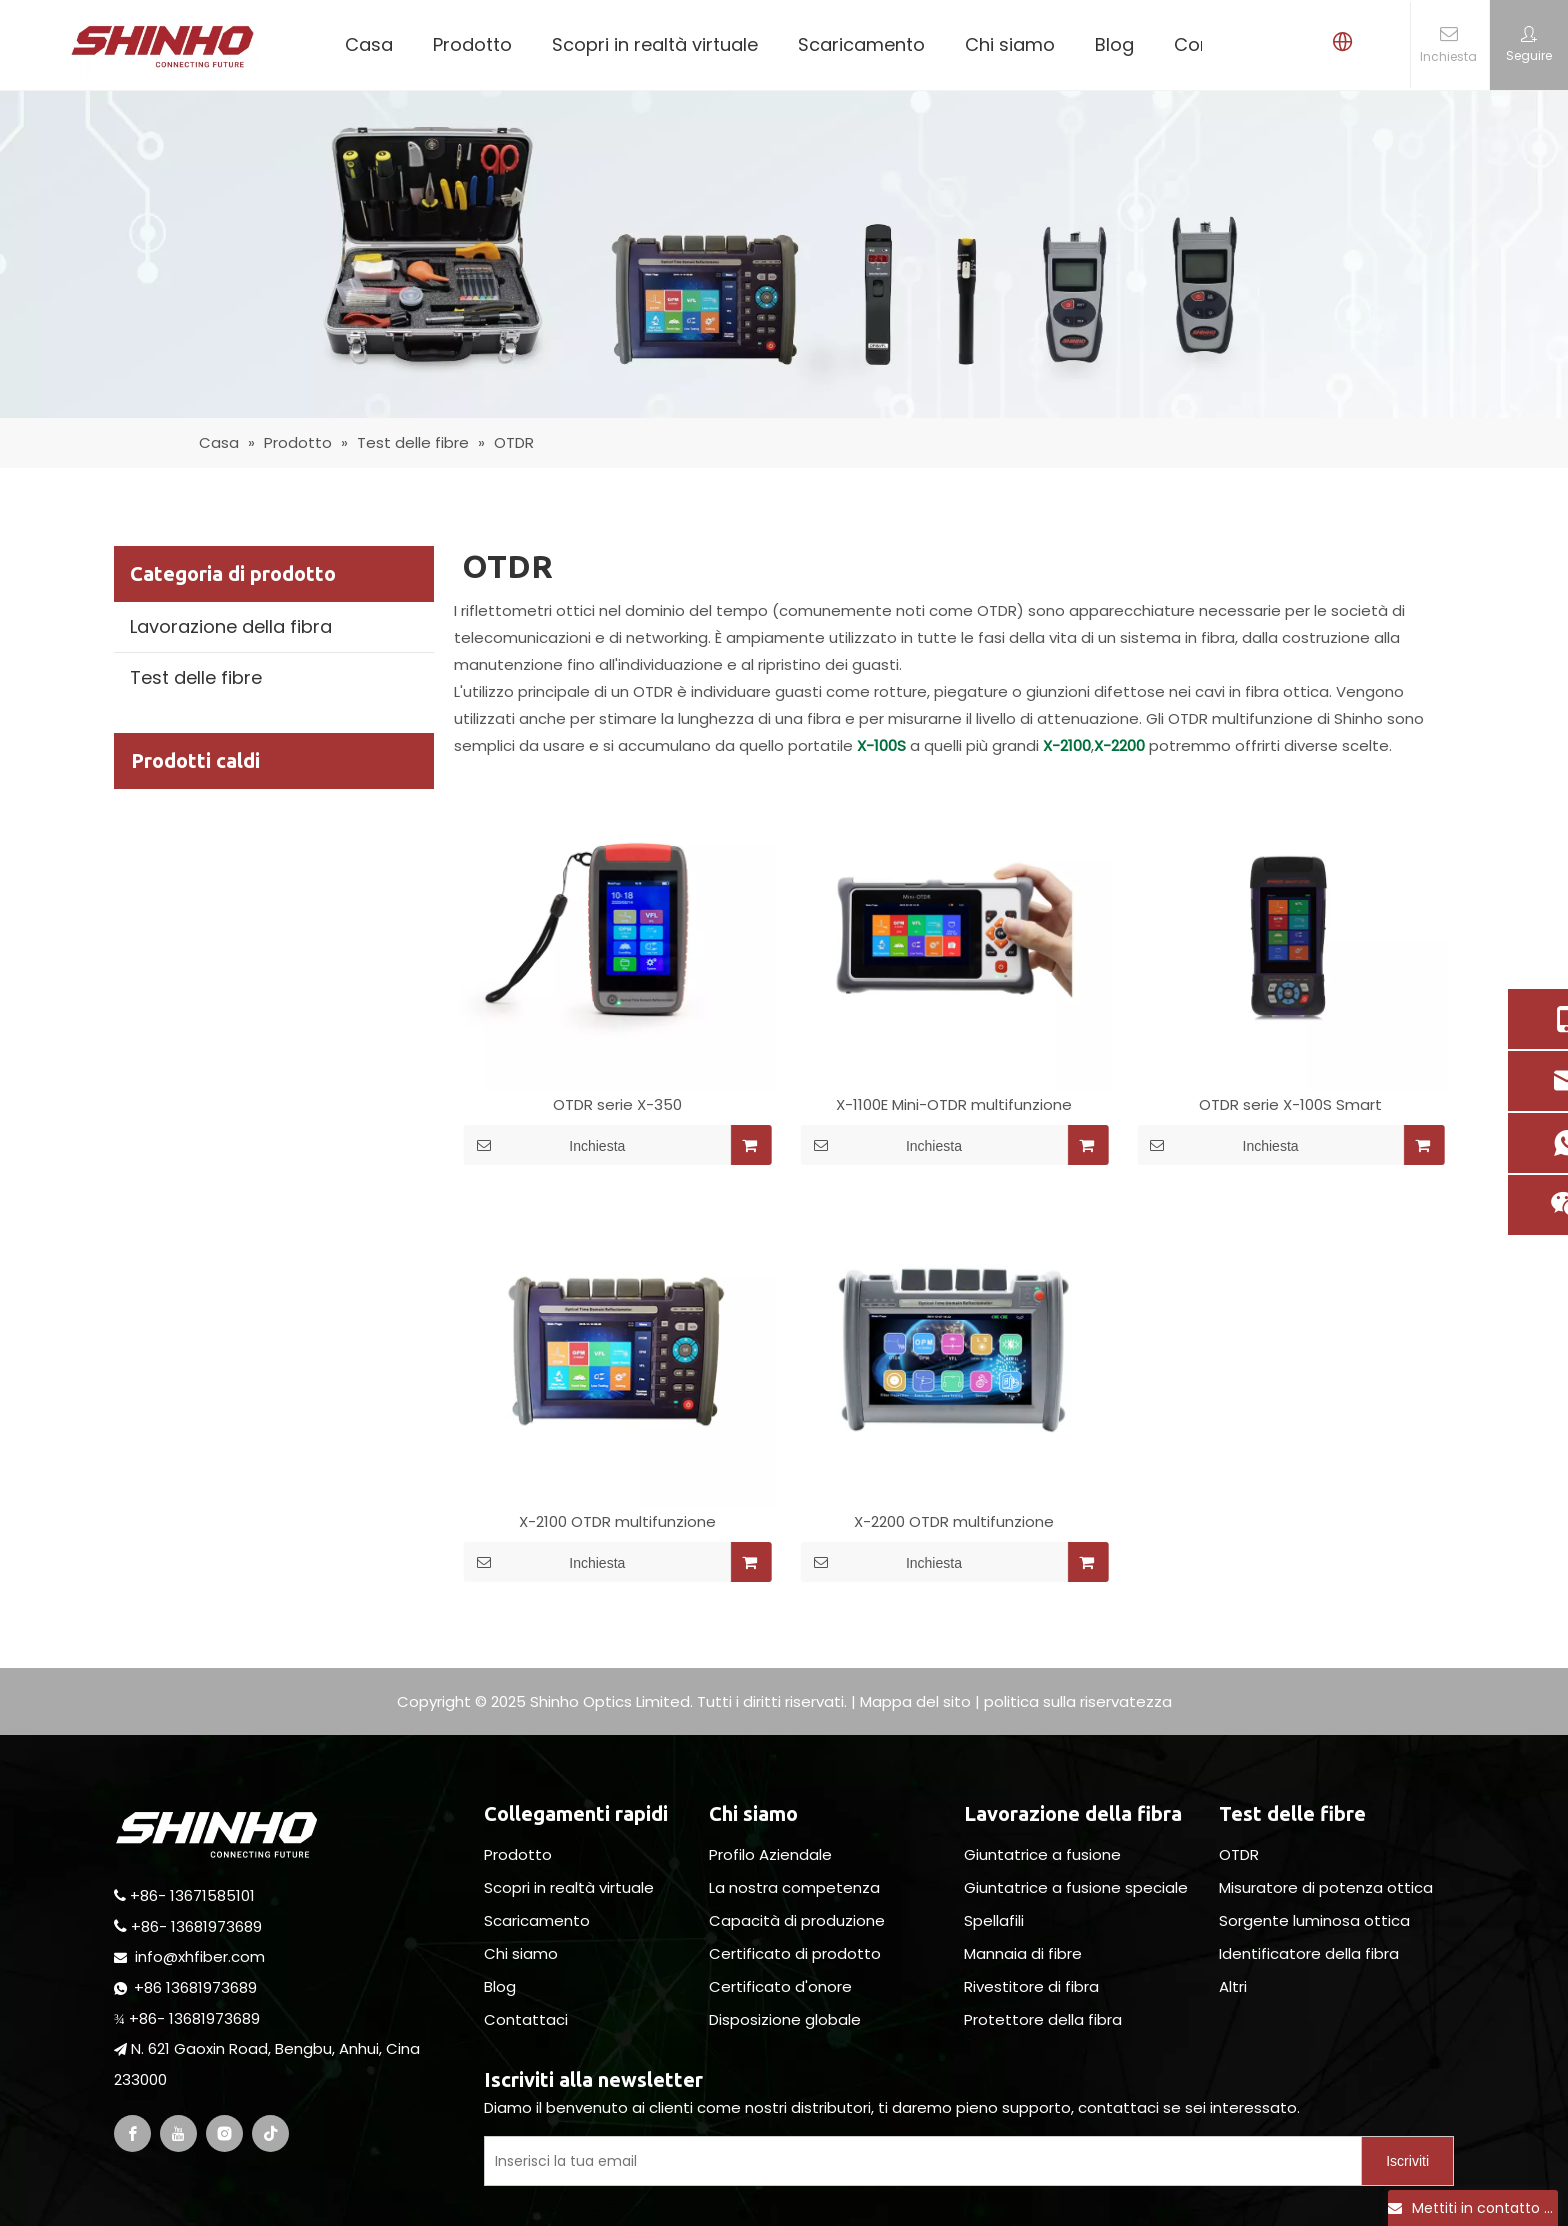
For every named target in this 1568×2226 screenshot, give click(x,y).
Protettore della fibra (1043, 2019)
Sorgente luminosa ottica (1314, 1920)
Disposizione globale (785, 2019)
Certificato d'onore (780, 1986)
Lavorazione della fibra (231, 626)
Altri (1233, 1986)
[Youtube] (178, 2133)
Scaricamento (861, 44)
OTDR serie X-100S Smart (1290, 1105)
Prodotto (472, 44)
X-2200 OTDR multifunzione (954, 1522)
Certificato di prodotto (795, 1953)
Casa (369, 44)
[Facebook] (132, 2133)
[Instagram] (224, 2133)
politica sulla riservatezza (1078, 1701)
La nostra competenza (794, 1887)
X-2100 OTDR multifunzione (617, 1522)
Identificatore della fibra (1309, 1953)
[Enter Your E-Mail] (918, 2161)
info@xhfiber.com (200, 1956)
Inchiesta (544, 1145)
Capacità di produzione (797, 1920)
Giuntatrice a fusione (1042, 1854)
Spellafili (994, 1920)
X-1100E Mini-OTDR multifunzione (954, 1105)
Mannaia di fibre (1023, 1953)
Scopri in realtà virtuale (655, 44)
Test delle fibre (196, 677)
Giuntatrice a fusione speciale (1076, 1887)
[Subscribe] (1407, 2161)
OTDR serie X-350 (617, 1105)
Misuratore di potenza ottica (1326, 1887)
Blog (1114, 44)
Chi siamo (1010, 44)
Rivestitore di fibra (1031, 1986)
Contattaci (526, 2019)
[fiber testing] (784, 254)
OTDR (1239, 1854)
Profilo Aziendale (770, 1854)
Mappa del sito (915, 1701)
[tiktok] (270, 2133)
